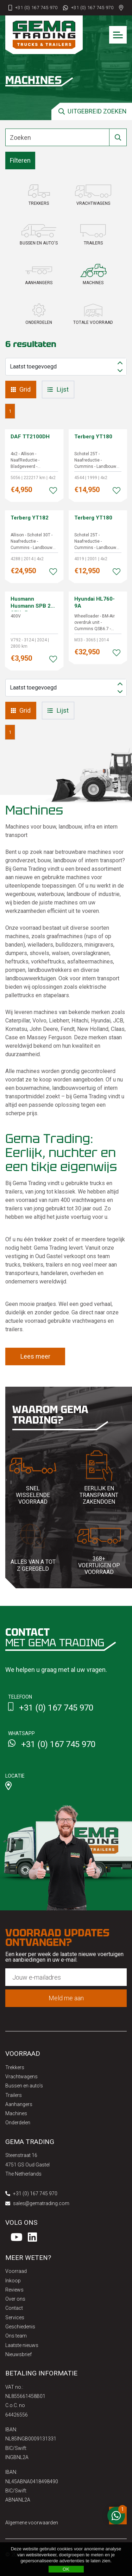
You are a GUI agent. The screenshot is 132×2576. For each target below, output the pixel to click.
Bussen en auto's (24, 2085)
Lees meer (35, 1356)
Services (14, 2317)
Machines (16, 2113)
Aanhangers (18, 2104)
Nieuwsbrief (18, 2354)
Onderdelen (17, 2122)
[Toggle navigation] (118, 35)
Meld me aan (66, 1998)
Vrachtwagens (21, 2076)
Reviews (14, 2290)
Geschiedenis (20, 2326)
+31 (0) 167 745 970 (36, 7)
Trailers (13, 2095)
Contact (14, 2308)
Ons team (16, 2336)
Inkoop (13, 2280)
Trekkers (14, 2067)
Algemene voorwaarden (31, 2522)
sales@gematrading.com (37, 2203)
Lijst (58, 389)
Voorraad (16, 2271)
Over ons (15, 2299)
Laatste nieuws (21, 2345)
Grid (21, 389)
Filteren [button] (20, 160)
